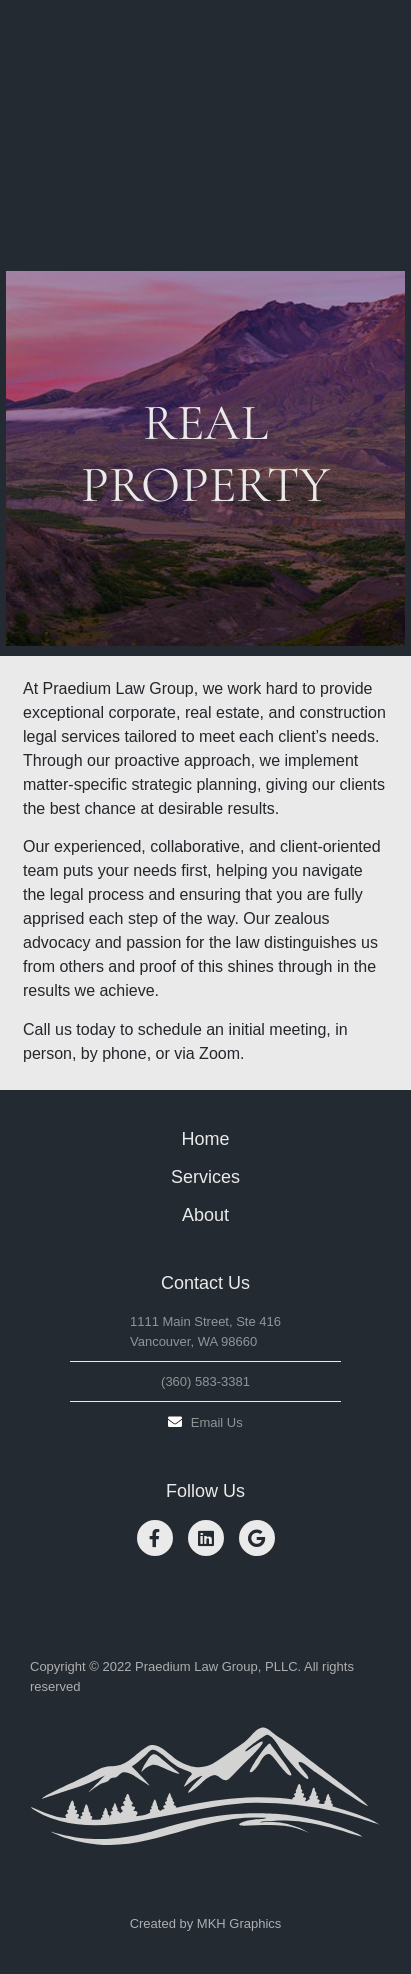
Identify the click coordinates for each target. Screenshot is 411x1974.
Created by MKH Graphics (206, 1923)
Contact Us (205, 1283)
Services (205, 1177)
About (205, 1215)
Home (205, 1139)
